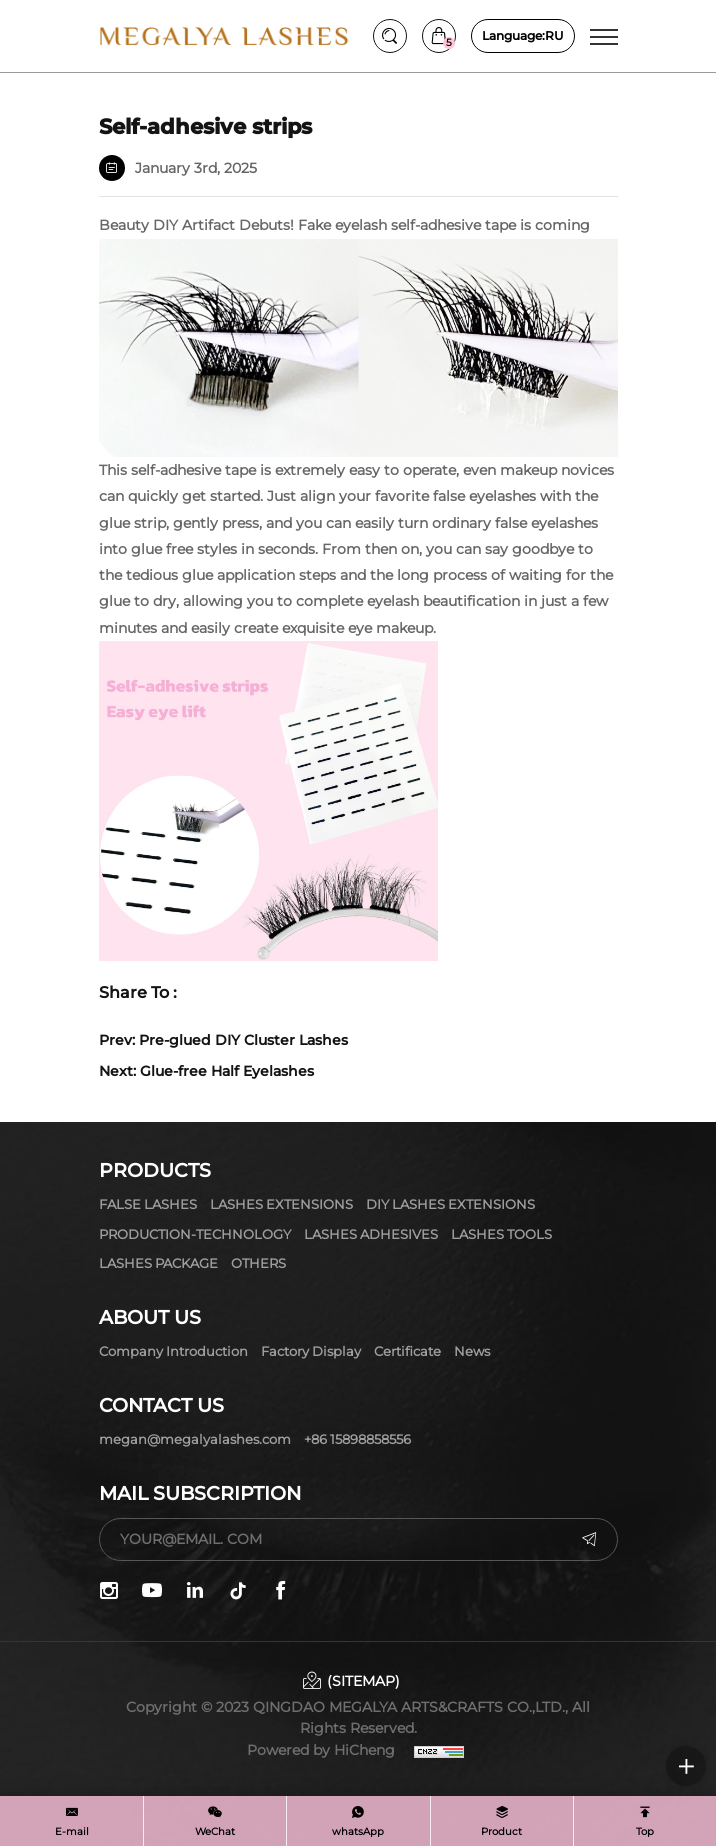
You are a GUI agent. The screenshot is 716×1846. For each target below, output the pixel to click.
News (472, 1351)
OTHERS (258, 1263)
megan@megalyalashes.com (195, 1439)
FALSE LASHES (148, 1204)
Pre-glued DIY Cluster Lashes (243, 1040)
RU (523, 36)
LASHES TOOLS (501, 1234)
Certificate (407, 1351)
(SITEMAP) (363, 1681)
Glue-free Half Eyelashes (227, 1071)
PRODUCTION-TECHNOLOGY (195, 1234)
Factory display (311, 1351)
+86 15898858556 (357, 1439)
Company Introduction (173, 1351)
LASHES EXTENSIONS (281, 1204)
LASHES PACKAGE (158, 1263)
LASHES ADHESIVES (371, 1234)
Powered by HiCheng (321, 1750)
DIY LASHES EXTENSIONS (450, 1204)
